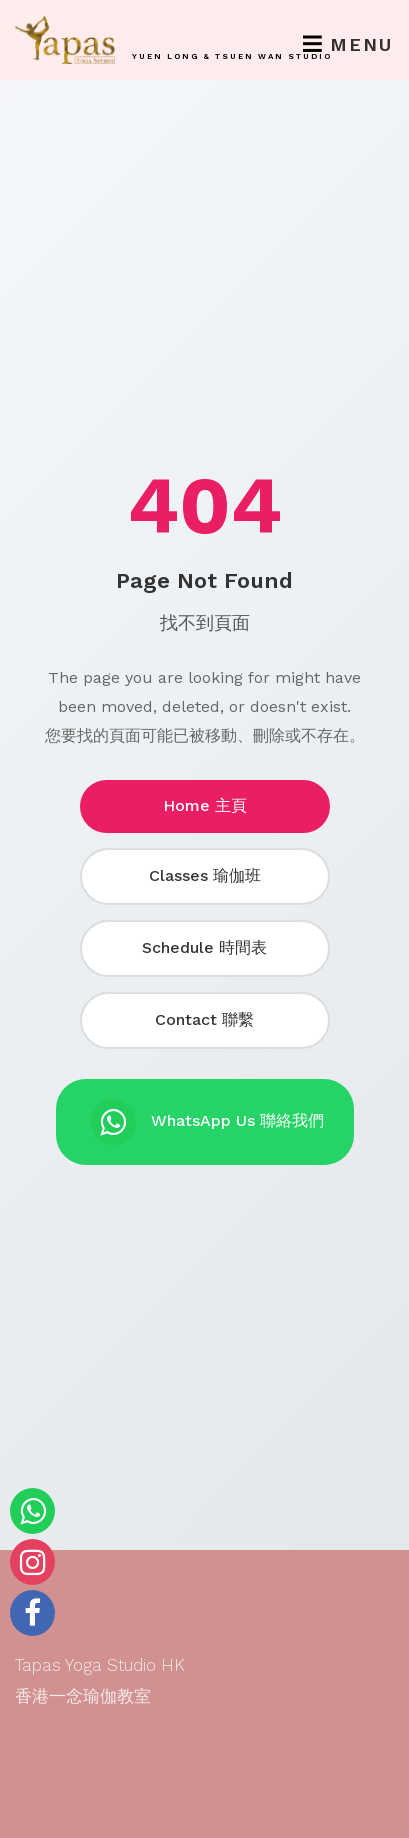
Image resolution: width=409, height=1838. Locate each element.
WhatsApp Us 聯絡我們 (207, 1122)
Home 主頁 (205, 805)
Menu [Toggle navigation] (348, 44)
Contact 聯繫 (204, 1019)
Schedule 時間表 (204, 947)
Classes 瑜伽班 (205, 875)
